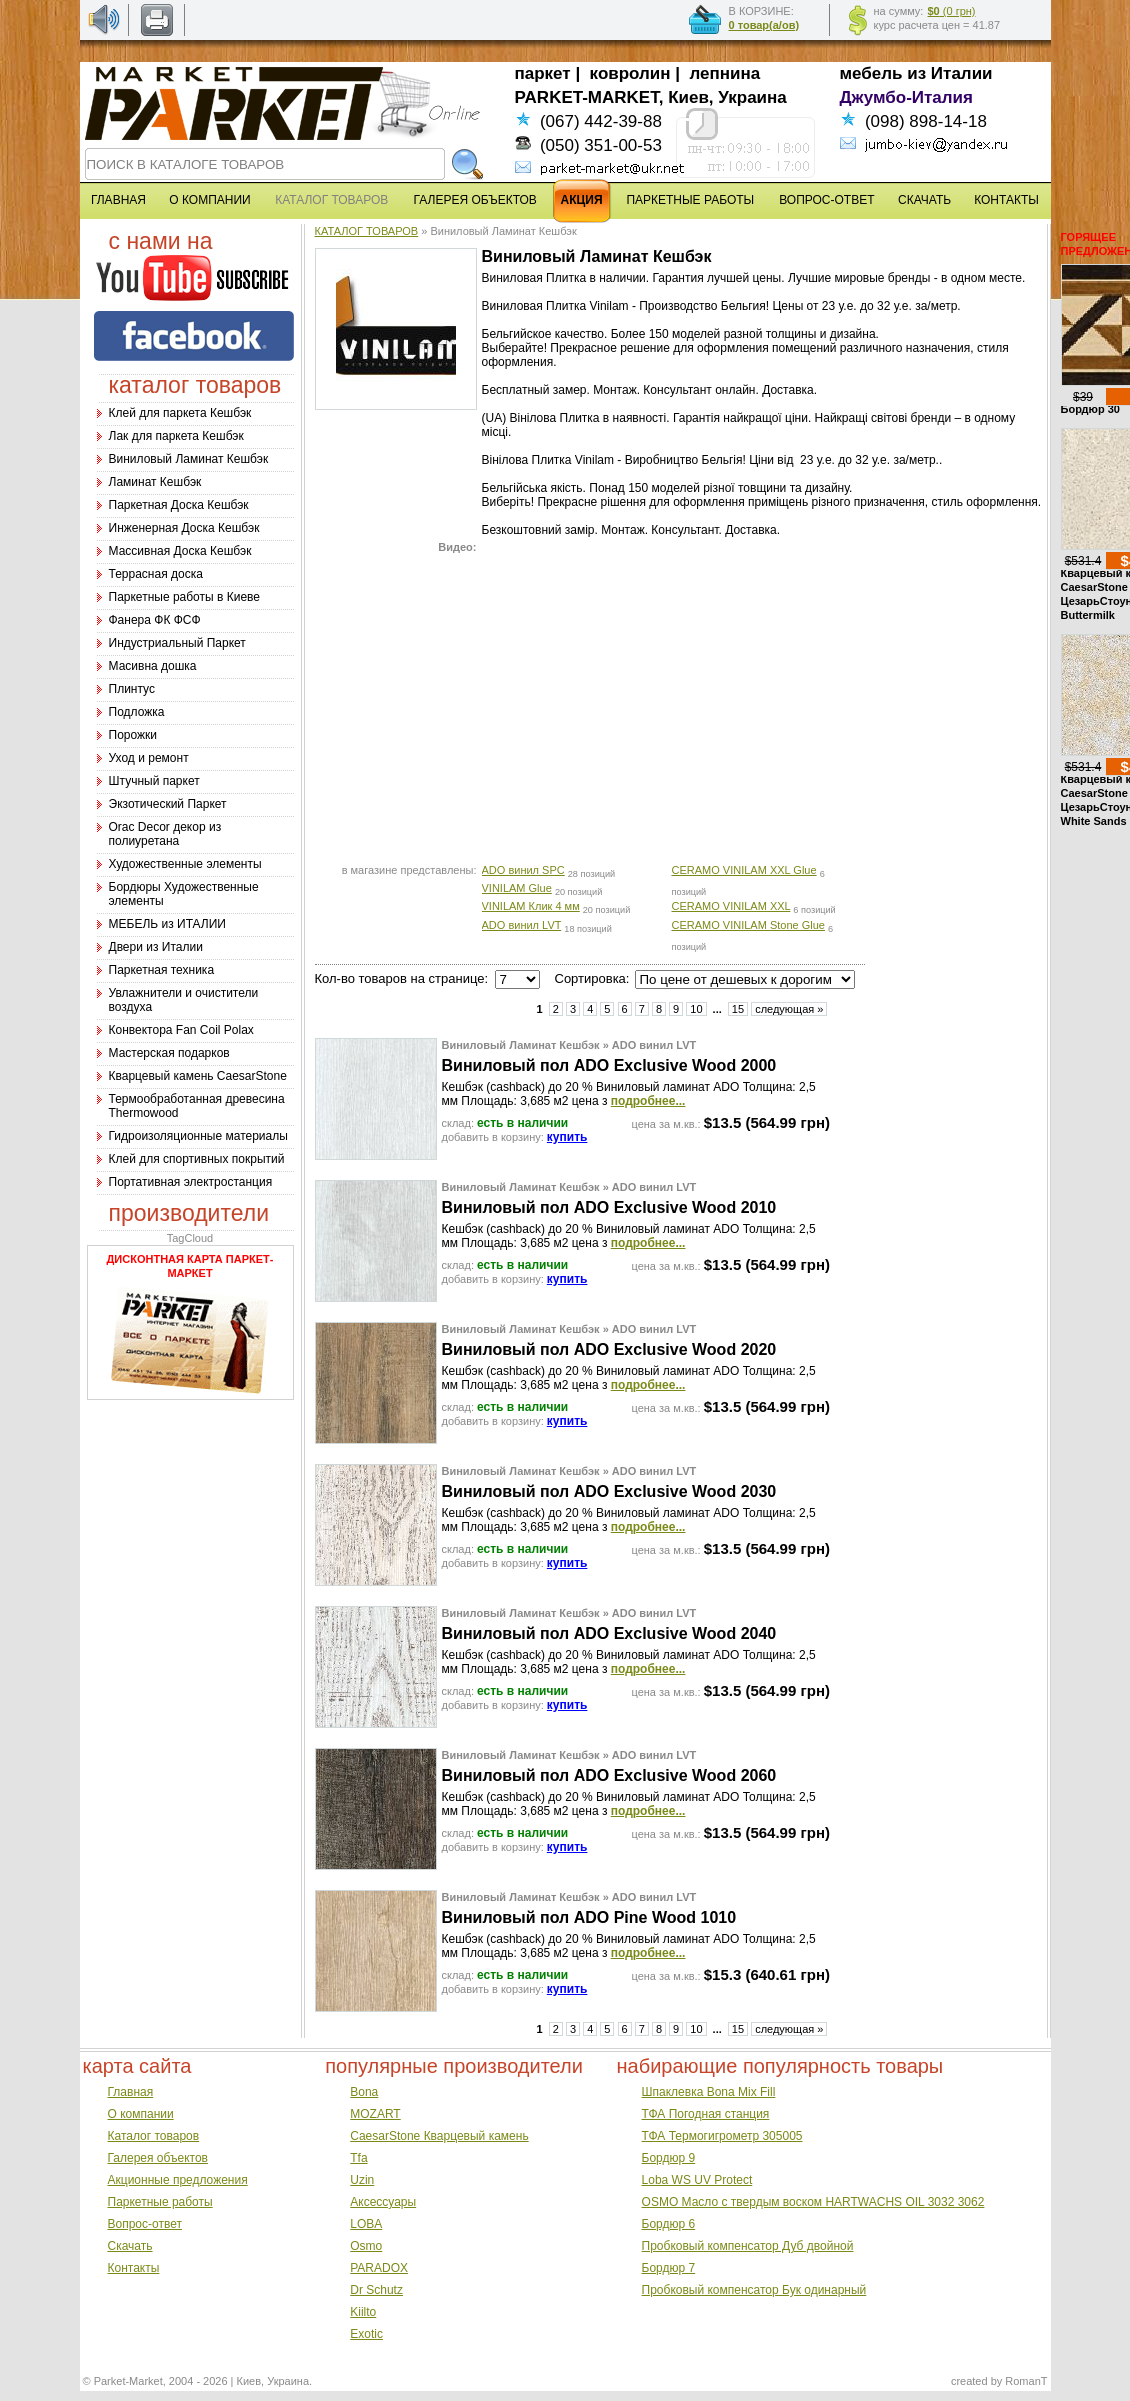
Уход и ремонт (149, 758)
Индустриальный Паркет (177, 643)
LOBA (366, 2224)
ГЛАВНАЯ (118, 200)
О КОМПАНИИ (209, 200)
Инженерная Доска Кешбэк (184, 528)
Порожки (133, 735)
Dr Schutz (376, 2290)
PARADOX (379, 2268)
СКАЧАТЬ (924, 200)
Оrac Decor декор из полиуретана (165, 834)
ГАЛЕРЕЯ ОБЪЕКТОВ (475, 200)
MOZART (375, 2114)
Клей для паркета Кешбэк (180, 413)
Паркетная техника (162, 970)
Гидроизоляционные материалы (198, 1136)
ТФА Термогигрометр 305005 (722, 2136)
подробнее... (648, 1101)
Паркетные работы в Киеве (184, 597)
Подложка (137, 712)
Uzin (362, 2180)
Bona (364, 2092)
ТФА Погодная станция (706, 2114)
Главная (131, 2092)
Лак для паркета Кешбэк (176, 436)
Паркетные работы (160, 2202)
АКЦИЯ (582, 200)
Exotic (366, 2334)
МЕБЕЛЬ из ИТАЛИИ (167, 924)
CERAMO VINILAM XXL (731, 906)
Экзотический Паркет (168, 804)
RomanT (1026, 2381)
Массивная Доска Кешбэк (180, 551)
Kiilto (363, 2312)
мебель (871, 73)
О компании (141, 2114)
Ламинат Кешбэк (155, 482)
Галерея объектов (158, 2158)
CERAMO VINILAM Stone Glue (748, 925)
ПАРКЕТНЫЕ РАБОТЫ (690, 200)
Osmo (366, 2246)
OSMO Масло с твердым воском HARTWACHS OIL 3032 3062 (813, 2202)
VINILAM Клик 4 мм (531, 906)
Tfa (358, 2158)
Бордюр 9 (669, 2158)
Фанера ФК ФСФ (155, 620)
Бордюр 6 (669, 2224)
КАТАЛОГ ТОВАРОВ (367, 231)
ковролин (630, 73)
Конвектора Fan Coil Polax (181, 1030)
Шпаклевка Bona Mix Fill (709, 2092)
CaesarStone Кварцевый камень (439, 2136)
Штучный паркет (154, 781)
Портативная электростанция (191, 1182)
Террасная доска (156, 574)
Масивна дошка (153, 666)
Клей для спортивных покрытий (197, 1159)
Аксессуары (383, 2202)
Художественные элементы (185, 864)
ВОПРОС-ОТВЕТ (826, 200)
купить (567, 1137)
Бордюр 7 (669, 2268)
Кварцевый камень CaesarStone (198, 1076)
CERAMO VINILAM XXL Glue (744, 870)
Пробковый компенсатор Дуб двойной (748, 2246)
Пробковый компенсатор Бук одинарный (754, 2290)
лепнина (725, 73)
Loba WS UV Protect (697, 2180)
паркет (543, 73)
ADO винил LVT (522, 925)
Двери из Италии (156, 947)
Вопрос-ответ (145, 2224)
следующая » (789, 1009)
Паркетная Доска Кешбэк (179, 505)
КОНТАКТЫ (1006, 200)
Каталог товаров (154, 2136)
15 (738, 1009)
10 (696, 1009)
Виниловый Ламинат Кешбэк (189, 459)
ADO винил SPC (523, 870)
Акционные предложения (178, 2180)
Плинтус (132, 689)
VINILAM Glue (517, 888)
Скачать (130, 2246)
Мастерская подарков (169, 1053)
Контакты (134, 2268)
